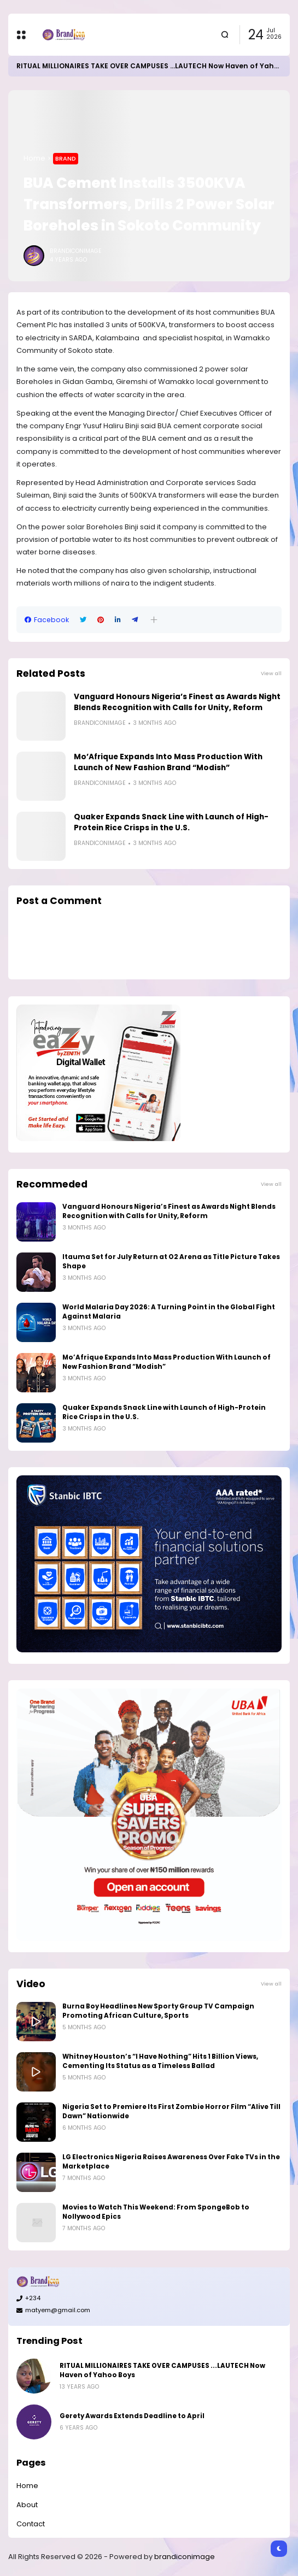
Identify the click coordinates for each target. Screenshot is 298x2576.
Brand (65, 158)
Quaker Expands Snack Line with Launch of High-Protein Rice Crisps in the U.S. (171, 822)
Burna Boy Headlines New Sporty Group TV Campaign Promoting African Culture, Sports (158, 2011)
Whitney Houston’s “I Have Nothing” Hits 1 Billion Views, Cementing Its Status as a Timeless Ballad (160, 2061)
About (27, 2505)
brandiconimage (184, 2556)
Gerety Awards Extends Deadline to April (132, 2416)
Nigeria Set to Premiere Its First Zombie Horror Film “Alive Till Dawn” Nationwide (171, 2111)
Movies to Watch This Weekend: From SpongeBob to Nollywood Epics (155, 2212)
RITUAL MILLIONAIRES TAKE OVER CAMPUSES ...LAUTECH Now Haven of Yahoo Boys (162, 2370)
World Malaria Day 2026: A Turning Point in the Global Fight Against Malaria (168, 1312)
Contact (30, 2524)
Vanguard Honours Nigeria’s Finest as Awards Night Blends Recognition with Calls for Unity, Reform (177, 702)
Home (34, 158)
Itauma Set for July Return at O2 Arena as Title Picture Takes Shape (171, 1261)
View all (271, 673)
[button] (154, 620)
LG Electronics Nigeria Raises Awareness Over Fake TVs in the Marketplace (171, 2162)
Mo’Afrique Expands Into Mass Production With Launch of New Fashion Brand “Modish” (168, 762)
